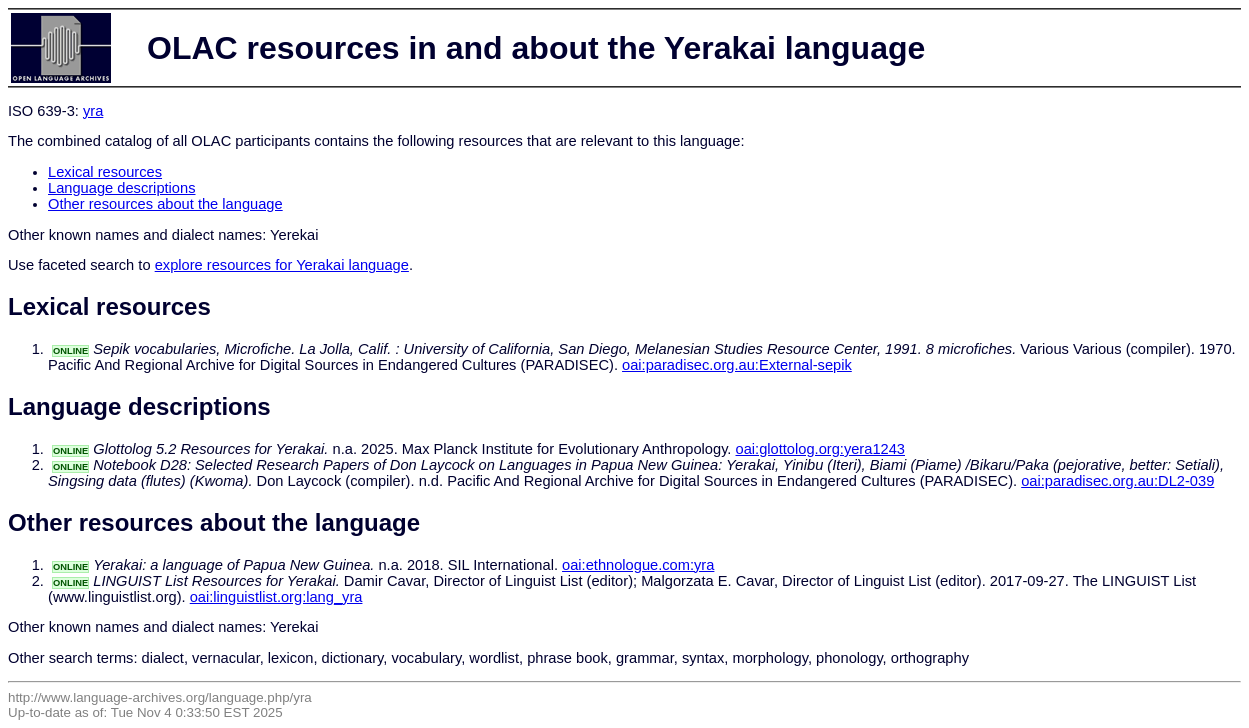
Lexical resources (105, 172)
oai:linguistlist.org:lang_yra (276, 597)
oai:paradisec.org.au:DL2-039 (1117, 481)
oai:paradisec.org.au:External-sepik (737, 365)
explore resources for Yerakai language (282, 265)
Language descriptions (122, 188)
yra (93, 111)
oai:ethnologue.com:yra (638, 565)
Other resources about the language (165, 204)
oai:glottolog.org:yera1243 (820, 449)
